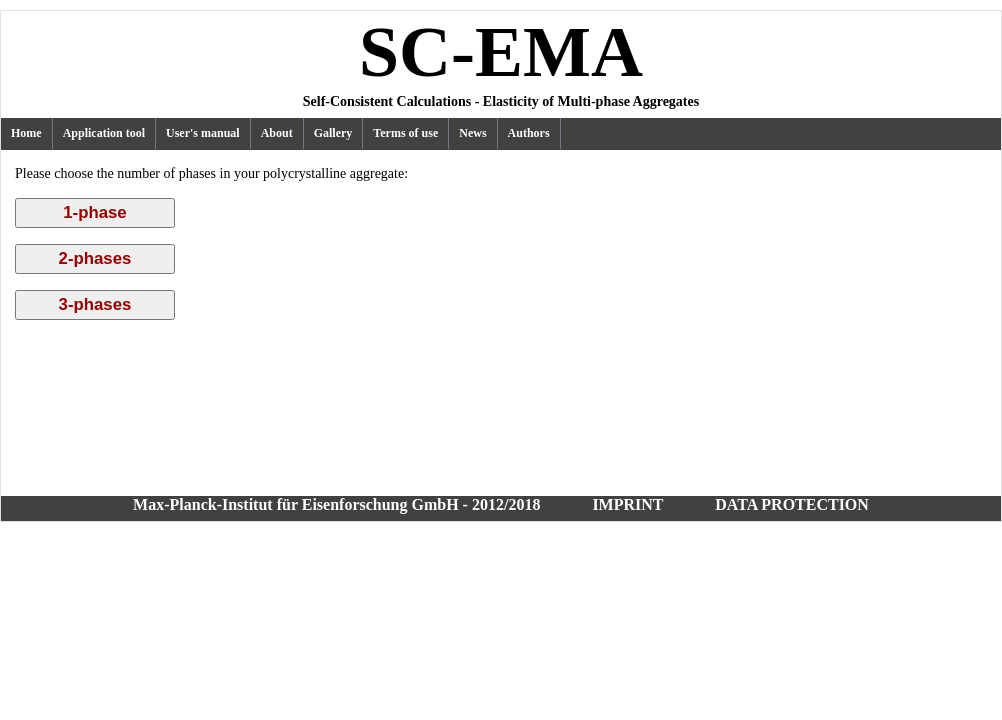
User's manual (203, 133)
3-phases (95, 304)
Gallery (333, 133)
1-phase (94, 212)
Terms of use (405, 133)
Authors (529, 133)
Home (26, 133)
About (277, 133)
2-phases (95, 258)
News (472, 133)
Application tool (104, 133)
